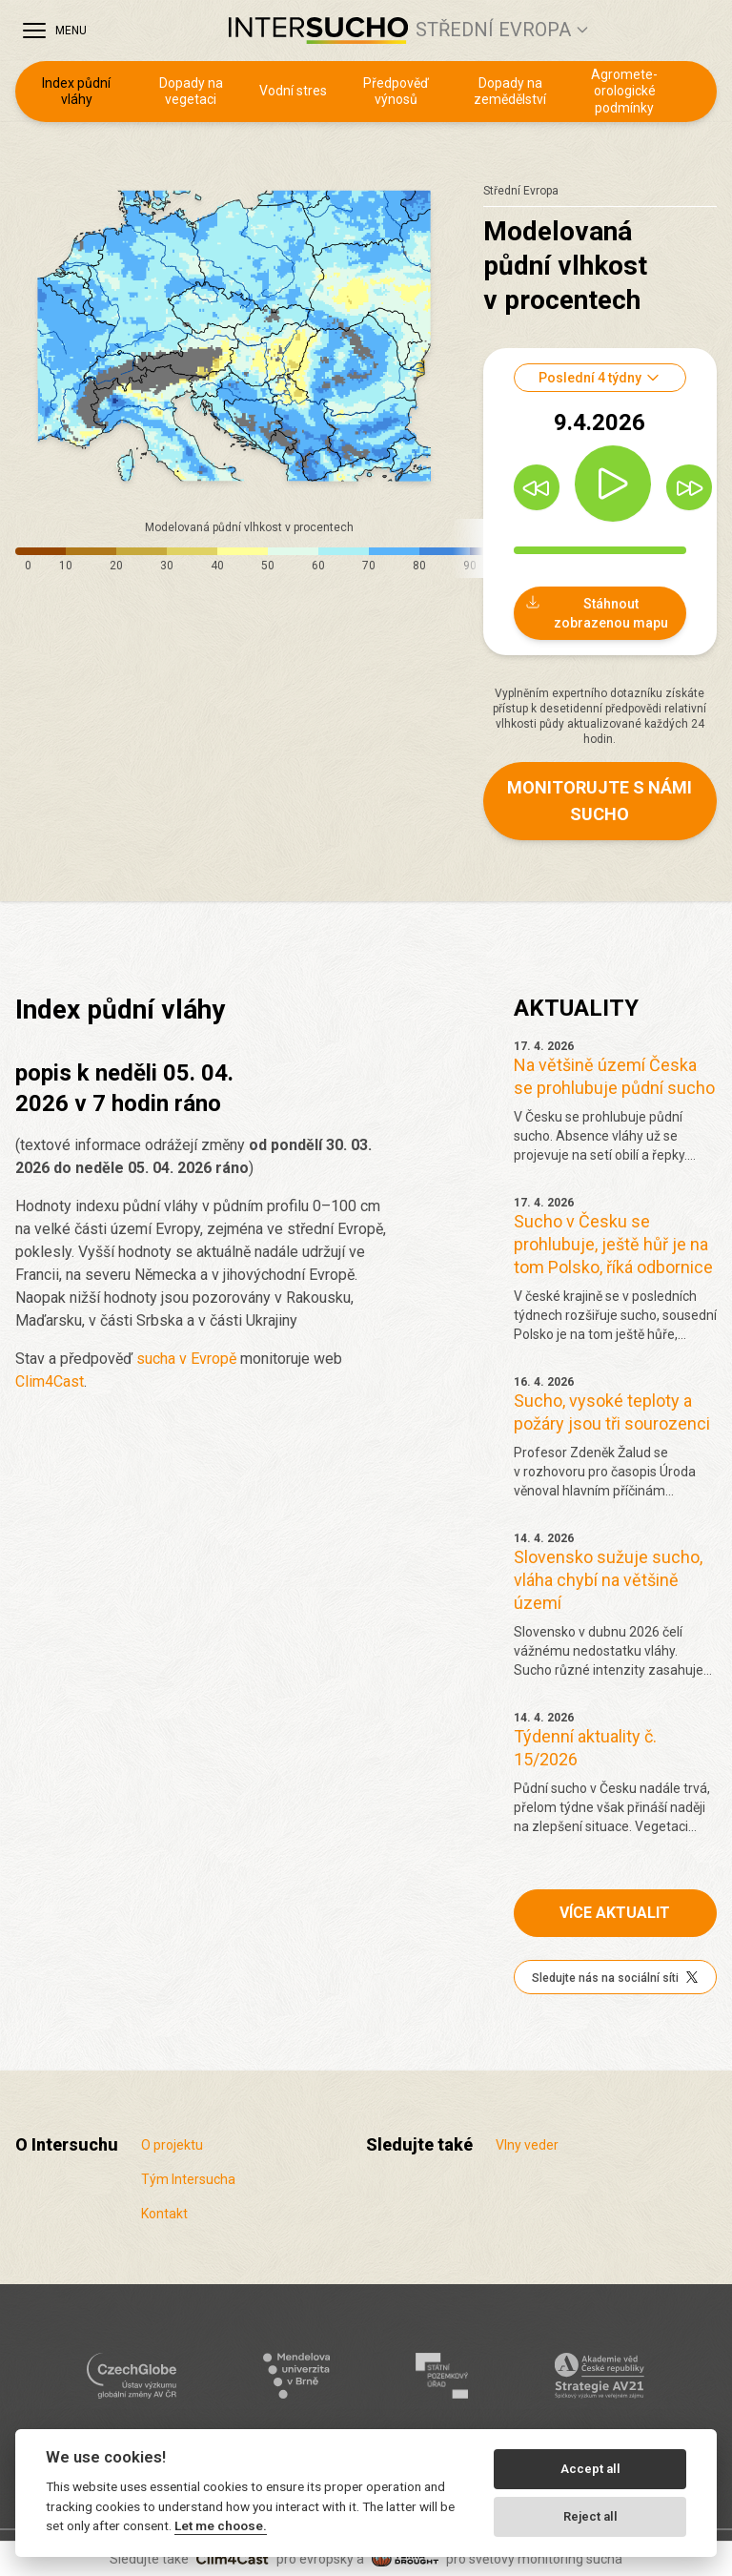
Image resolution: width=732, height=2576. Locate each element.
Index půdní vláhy (76, 91)
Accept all (590, 2469)
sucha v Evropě (186, 1359)
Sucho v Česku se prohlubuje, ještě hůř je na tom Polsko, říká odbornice (613, 1244)
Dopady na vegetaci (191, 91)
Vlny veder (527, 2145)
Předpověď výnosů (396, 91)
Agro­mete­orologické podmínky (624, 91)
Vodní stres (293, 90)
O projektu (172, 2145)
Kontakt (164, 2213)
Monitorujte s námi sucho (599, 800)
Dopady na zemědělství (510, 91)
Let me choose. (220, 2525)
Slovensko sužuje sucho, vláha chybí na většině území (608, 1580)
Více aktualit (614, 1913)
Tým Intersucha (188, 2179)
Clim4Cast (49, 1381)
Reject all (590, 2516)
